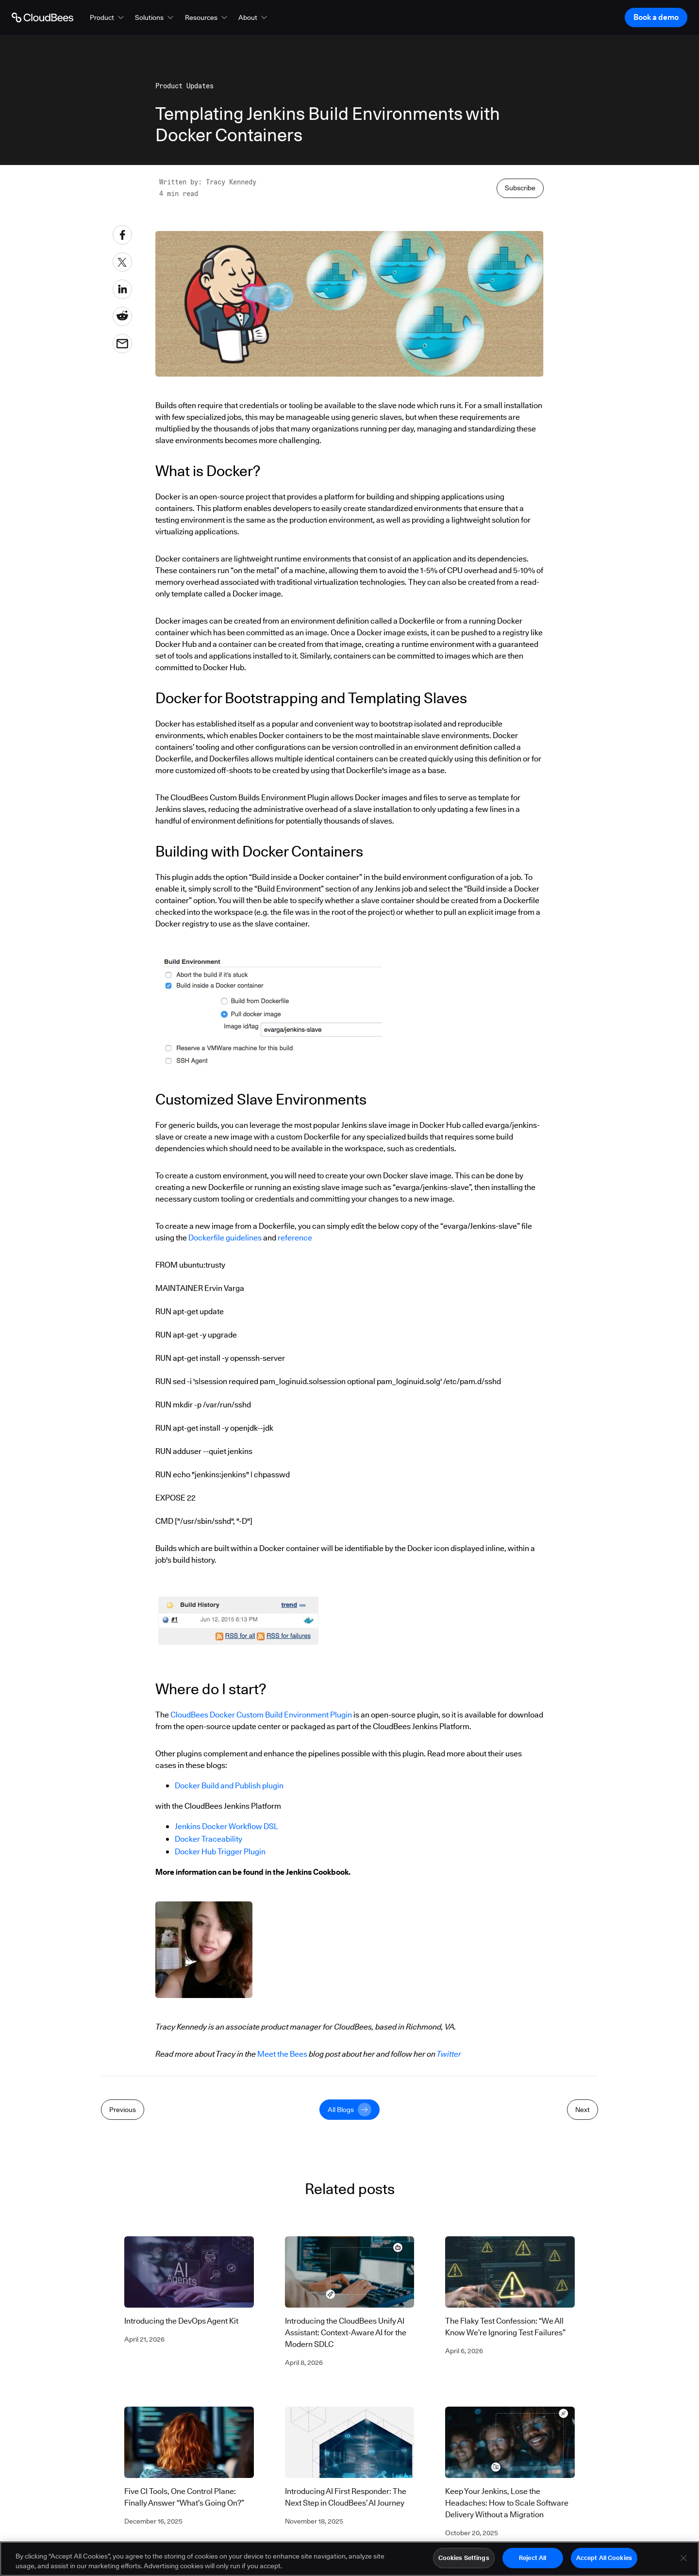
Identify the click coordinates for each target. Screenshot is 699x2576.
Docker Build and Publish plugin (229, 1785)
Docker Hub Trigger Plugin (220, 1851)
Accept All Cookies (604, 2559)
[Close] (683, 2559)
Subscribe (520, 188)
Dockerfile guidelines (225, 1237)
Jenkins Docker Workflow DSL (226, 1826)
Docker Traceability (208, 1839)
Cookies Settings (463, 2559)
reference (295, 1237)
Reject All (532, 2559)
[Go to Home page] (42, 17)
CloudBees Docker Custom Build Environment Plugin (261, 1714)
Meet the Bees (282, 2054)
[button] (108, 17)
